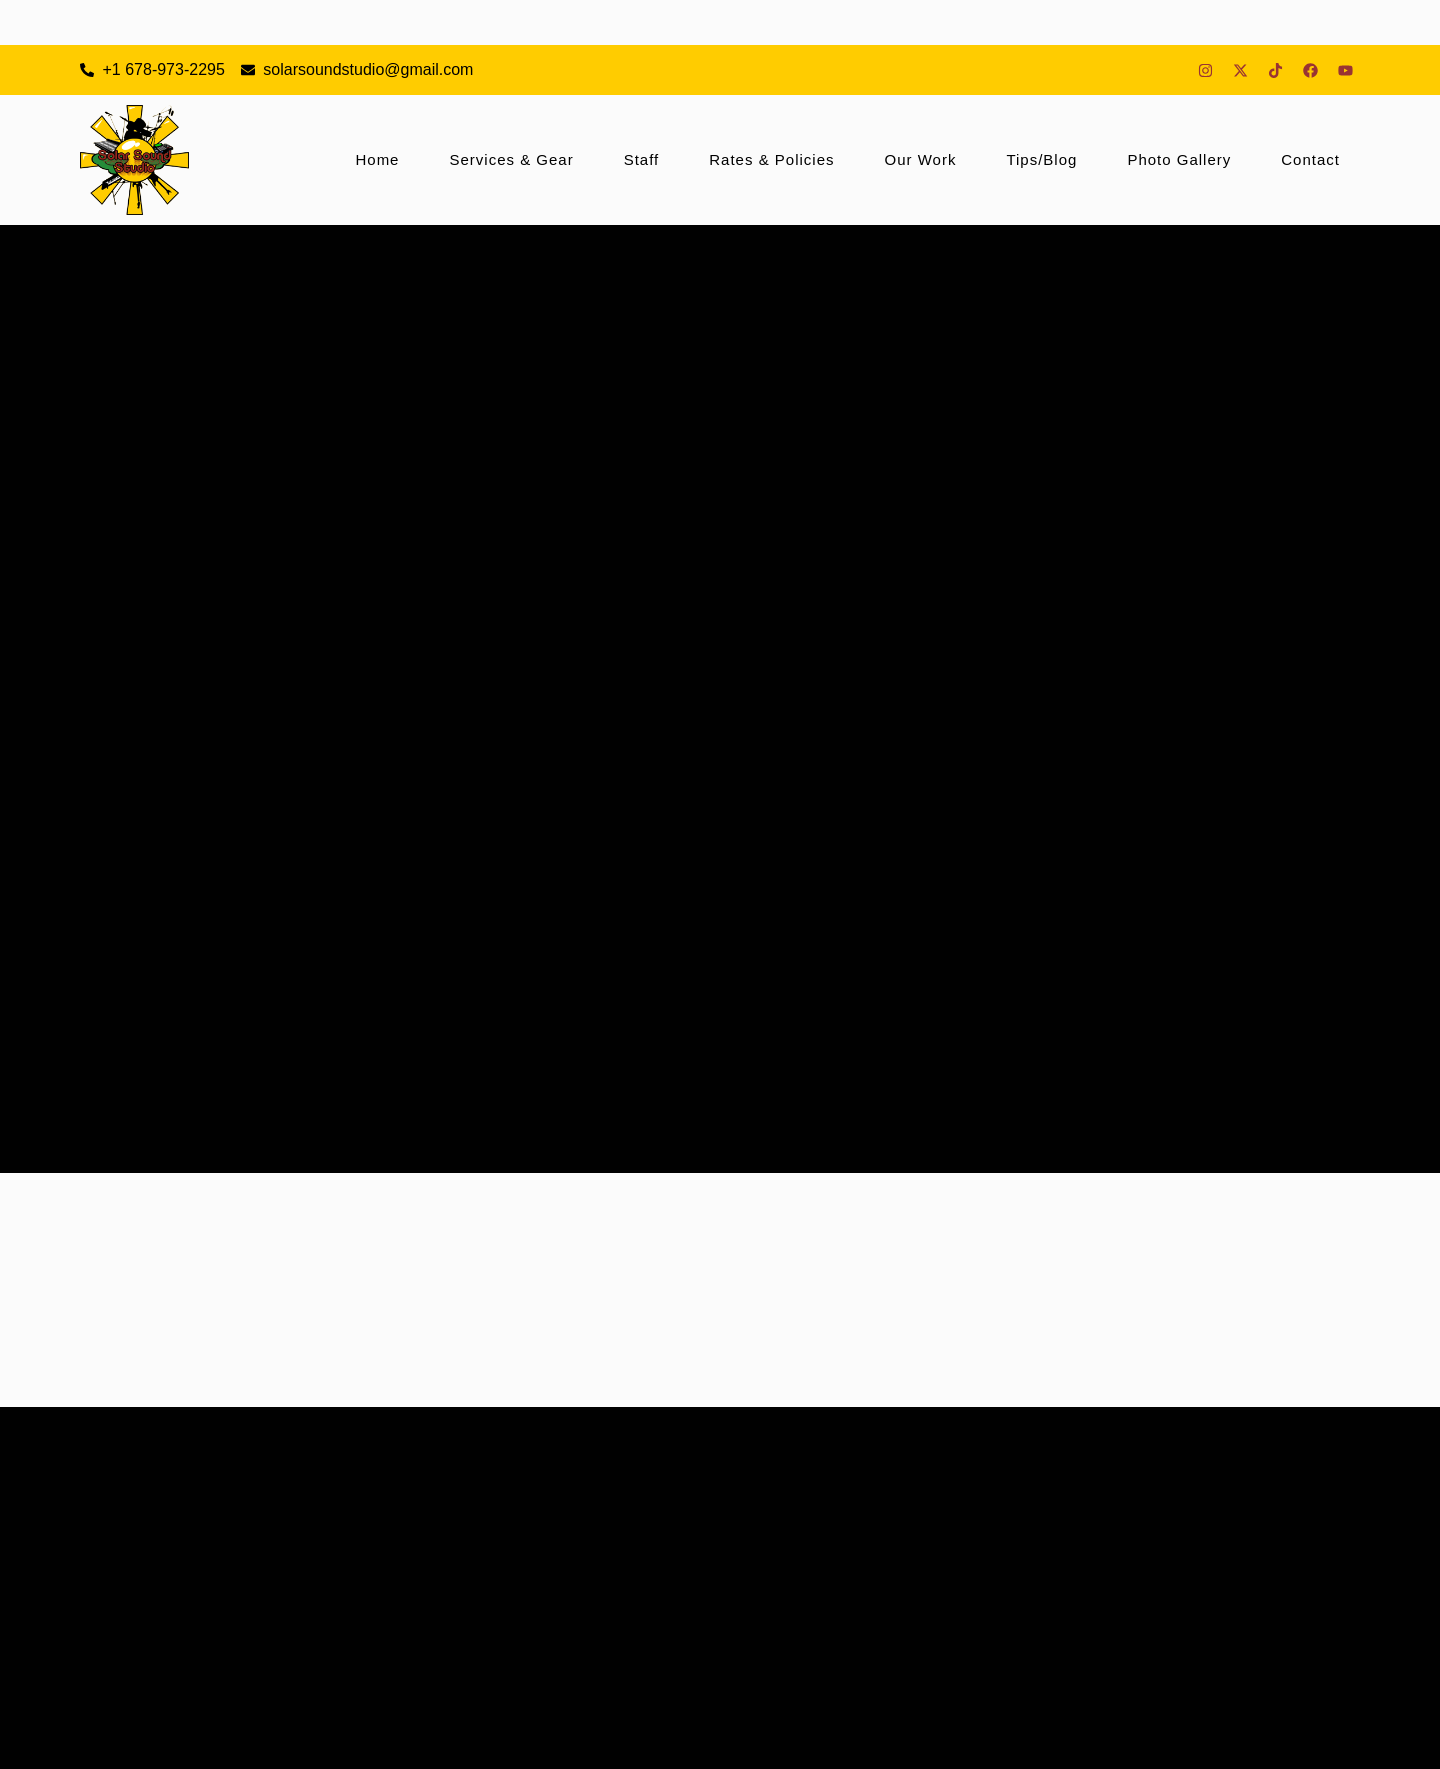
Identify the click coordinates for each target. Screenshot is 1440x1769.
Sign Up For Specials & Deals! (432, 1740)
